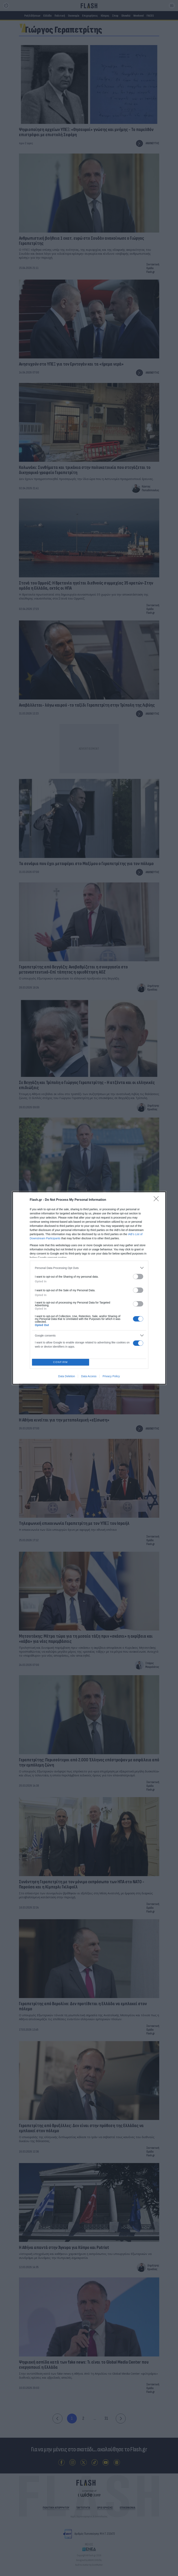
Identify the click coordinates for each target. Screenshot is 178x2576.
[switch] (138, 1276)
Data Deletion (66, 1376)
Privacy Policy (111, 1376)
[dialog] (89, 1288)
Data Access (88, 1376)
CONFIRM (60, 1362)
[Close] (157, 1200)
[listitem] (89, 1268)
